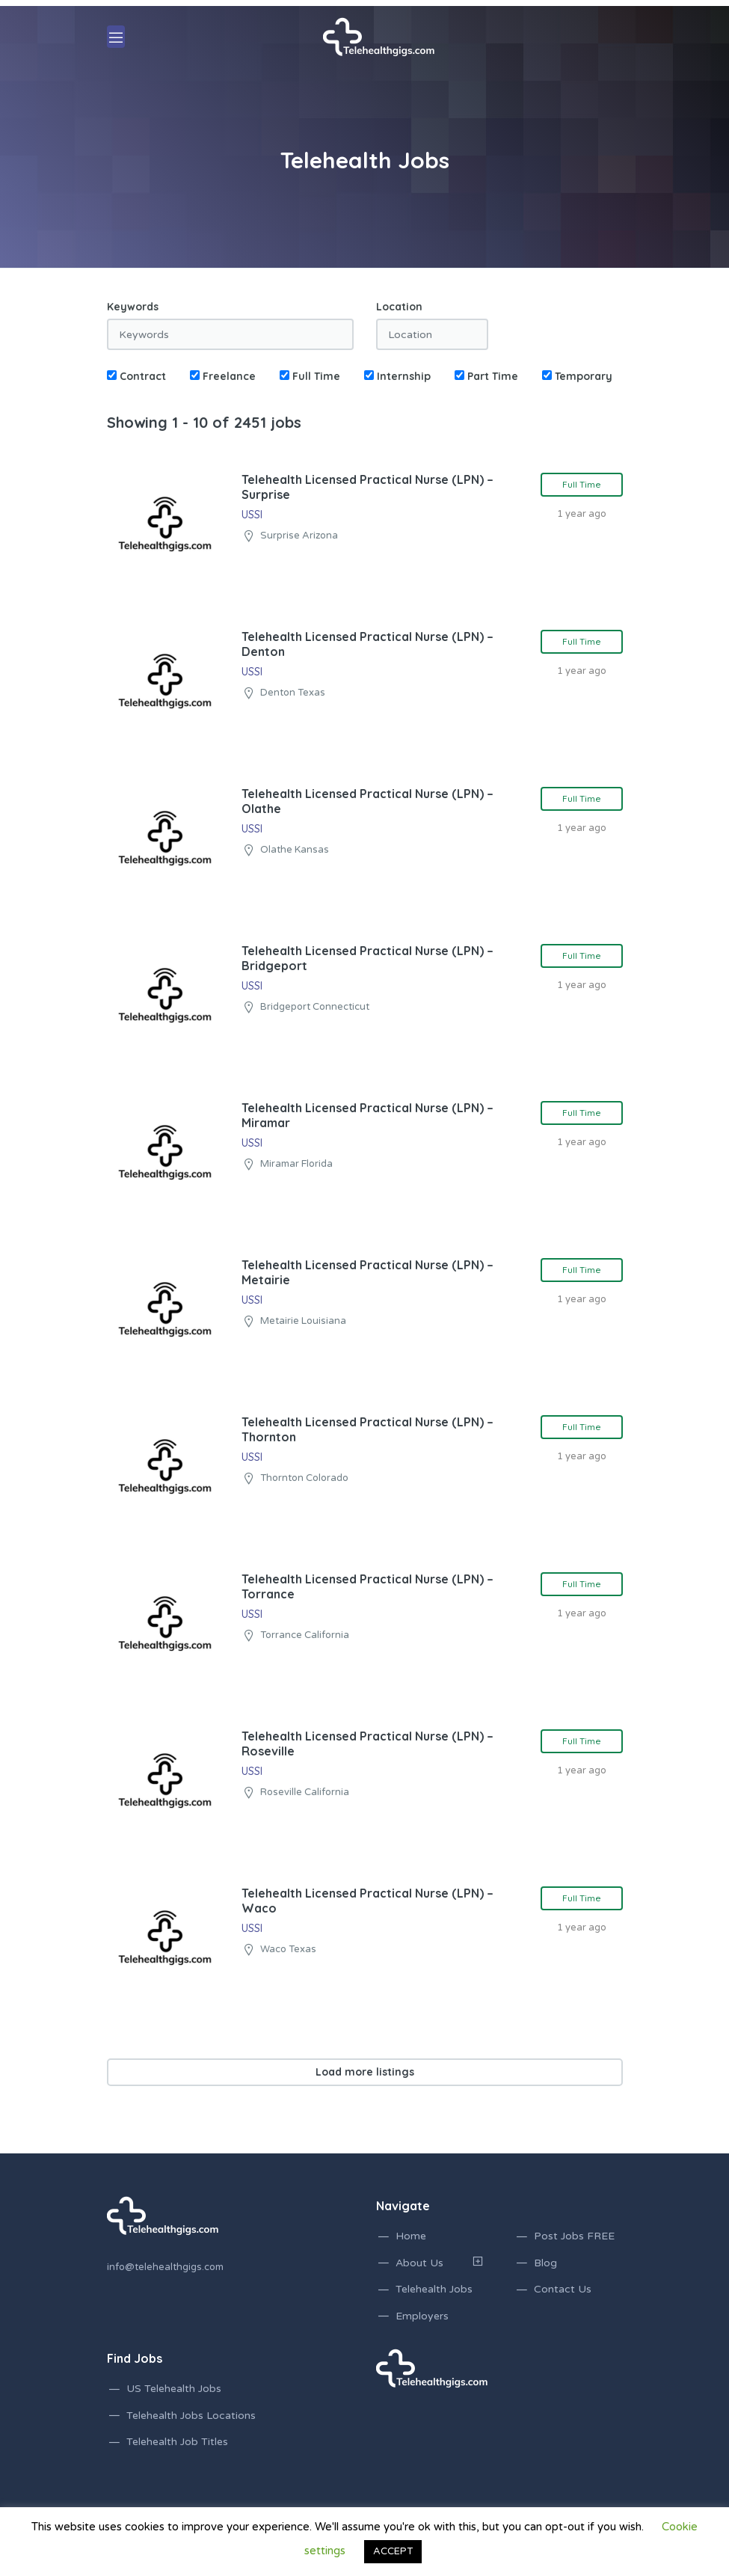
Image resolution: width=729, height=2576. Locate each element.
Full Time (310, 376)
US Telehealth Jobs (173, 2388)
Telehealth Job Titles (177, 2441)
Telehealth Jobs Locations (191, 2415)
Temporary (577, 376)
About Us (419, 2263)
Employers (422, 2316)
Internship (397, 376)
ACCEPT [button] (393, 2551)
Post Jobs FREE (574, 2236)
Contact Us (562, 2289)
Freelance (223, 376)
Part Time (486, 376)
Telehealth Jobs (434, 2289)
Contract (136, 376)
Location (399, 306)
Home (411, 2236)
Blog (545, 2263)
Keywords (133, 306)
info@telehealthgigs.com (165, 2267)
